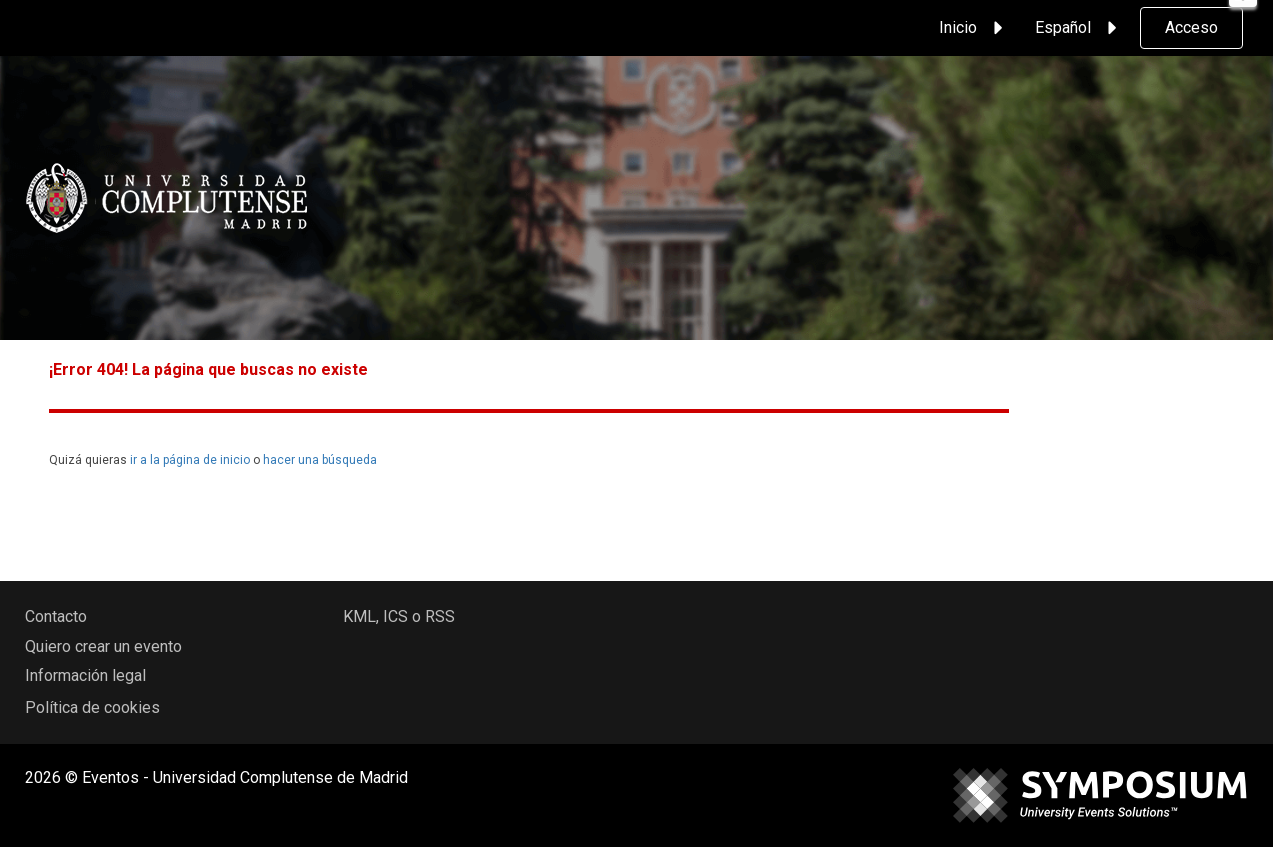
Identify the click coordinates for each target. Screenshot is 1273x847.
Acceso (1191, 27)
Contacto (56, 616)
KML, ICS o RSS (399, 616)
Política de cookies (92, 707)
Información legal (85, 675)
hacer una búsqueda (320, 460)
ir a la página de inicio (190, 460)
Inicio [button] (974, 28)
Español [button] (1079, 28)
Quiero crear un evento (103, 646)
